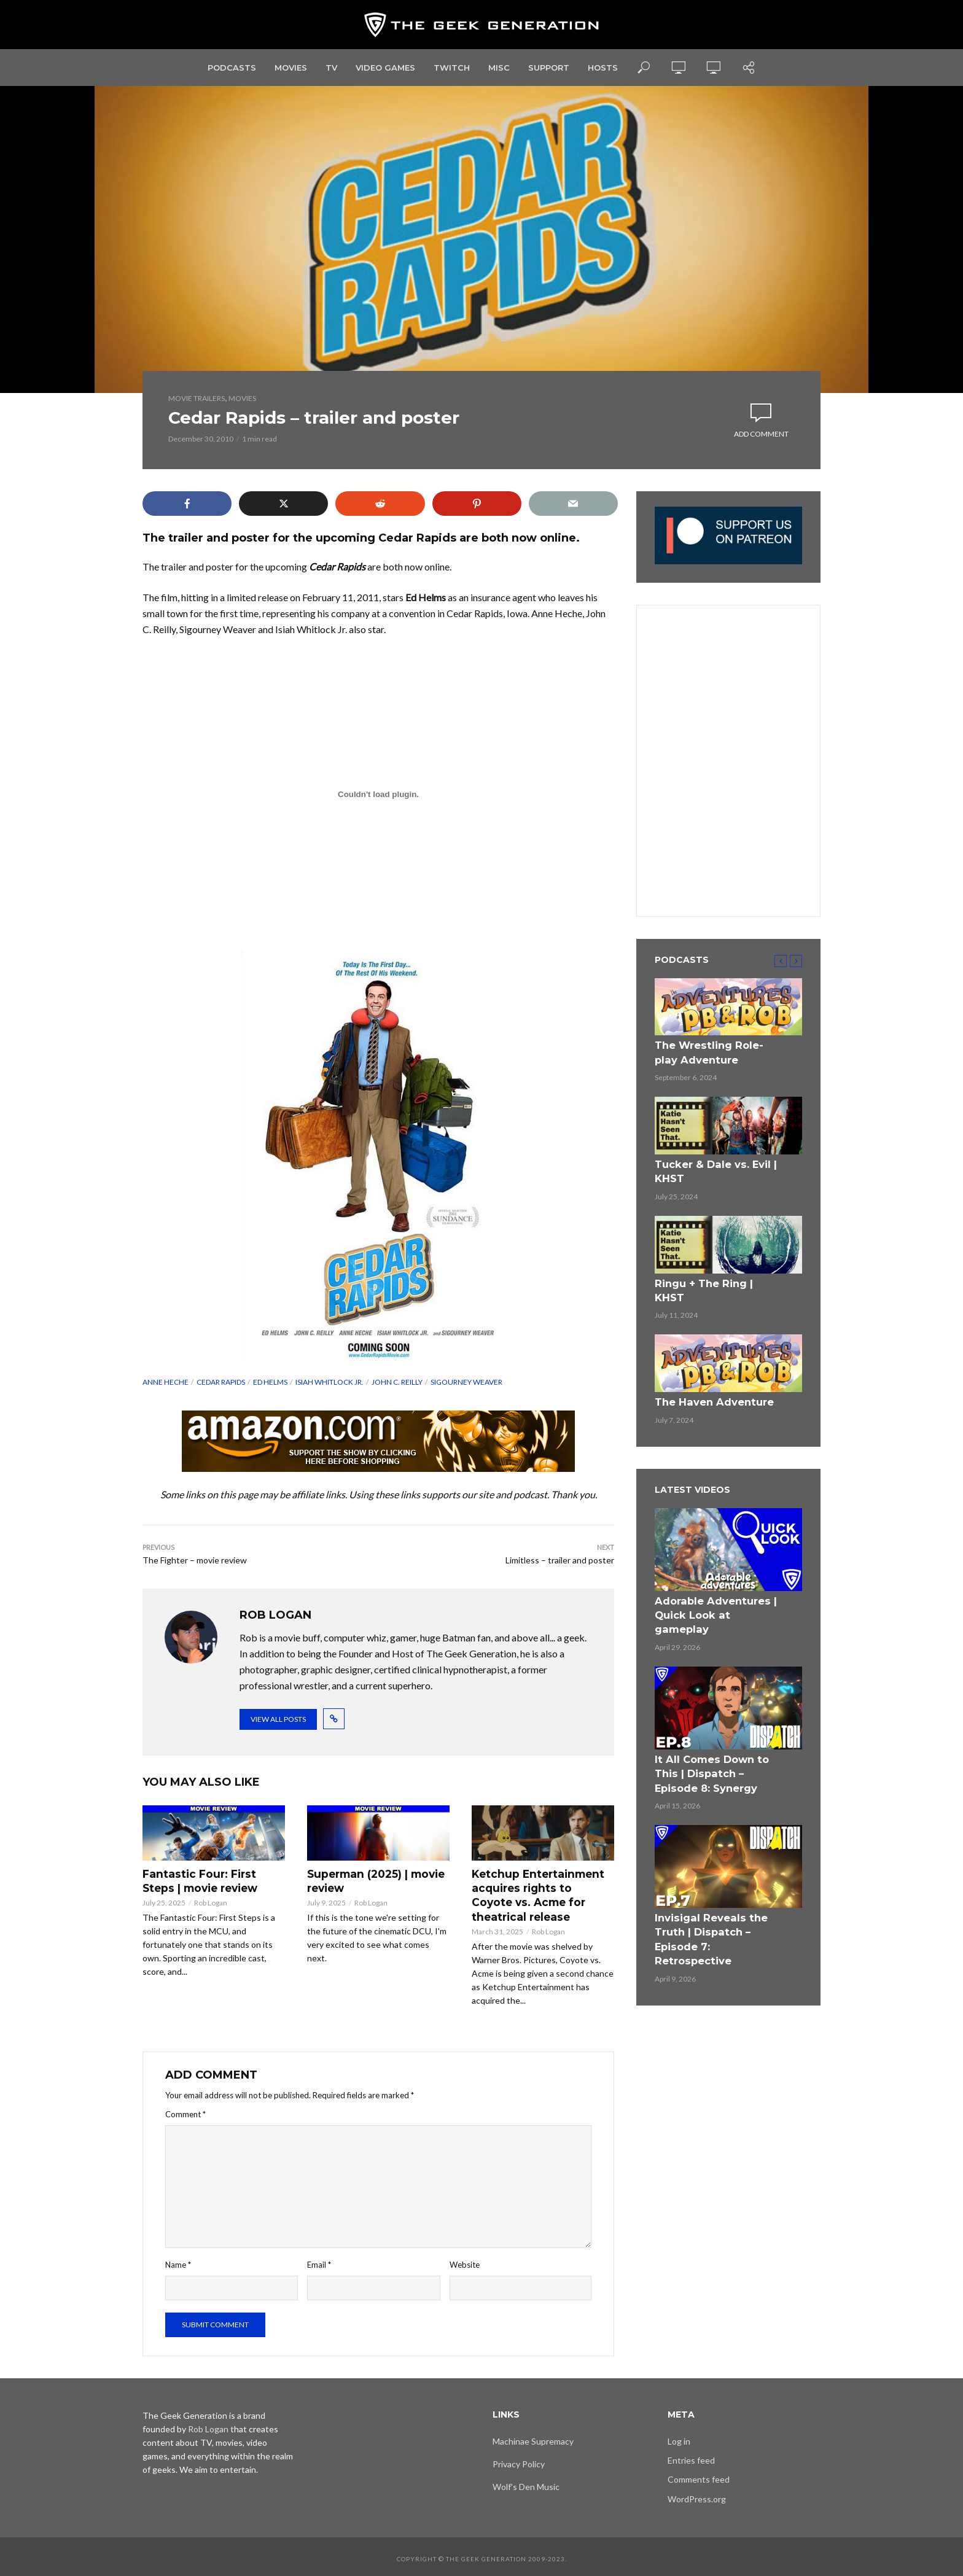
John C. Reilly (397, 1382)
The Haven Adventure (706, 1376)
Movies (291, 67)
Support (548, 67)
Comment (185, 2110)
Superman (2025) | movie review (373, 1880)
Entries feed (691, 2456)
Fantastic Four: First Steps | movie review (211, 1880)
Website (465, 2261)
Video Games (385, 67)
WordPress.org (697, 2494)
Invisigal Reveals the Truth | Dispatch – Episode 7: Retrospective (717, 1878)
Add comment (761, 433)
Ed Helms (270, 1382)
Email (319, 2261)
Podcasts (232, 67)
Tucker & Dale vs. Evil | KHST (707, 1165)
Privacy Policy (519, 2460)
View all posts (278, 1719)
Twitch (452, 67)
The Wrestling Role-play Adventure (711, 1050)
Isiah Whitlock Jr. (329, 1382)
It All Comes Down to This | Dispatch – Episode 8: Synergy (718, 1725)
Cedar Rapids (221, 1382)
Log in (679, 2437)
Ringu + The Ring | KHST (711, 1274)
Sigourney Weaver (466, 1382)
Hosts (603, 67)
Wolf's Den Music (526, 2483)
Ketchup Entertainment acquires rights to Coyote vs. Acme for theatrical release (539, 1893)
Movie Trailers (196, 398)
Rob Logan (210, 1900)
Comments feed (699, 2475)
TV (331, 67)
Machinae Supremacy (533, 2437)
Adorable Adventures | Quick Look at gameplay (711, 1579)
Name (178, 2261)
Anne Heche (165, 1382)
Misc (499, 67)
